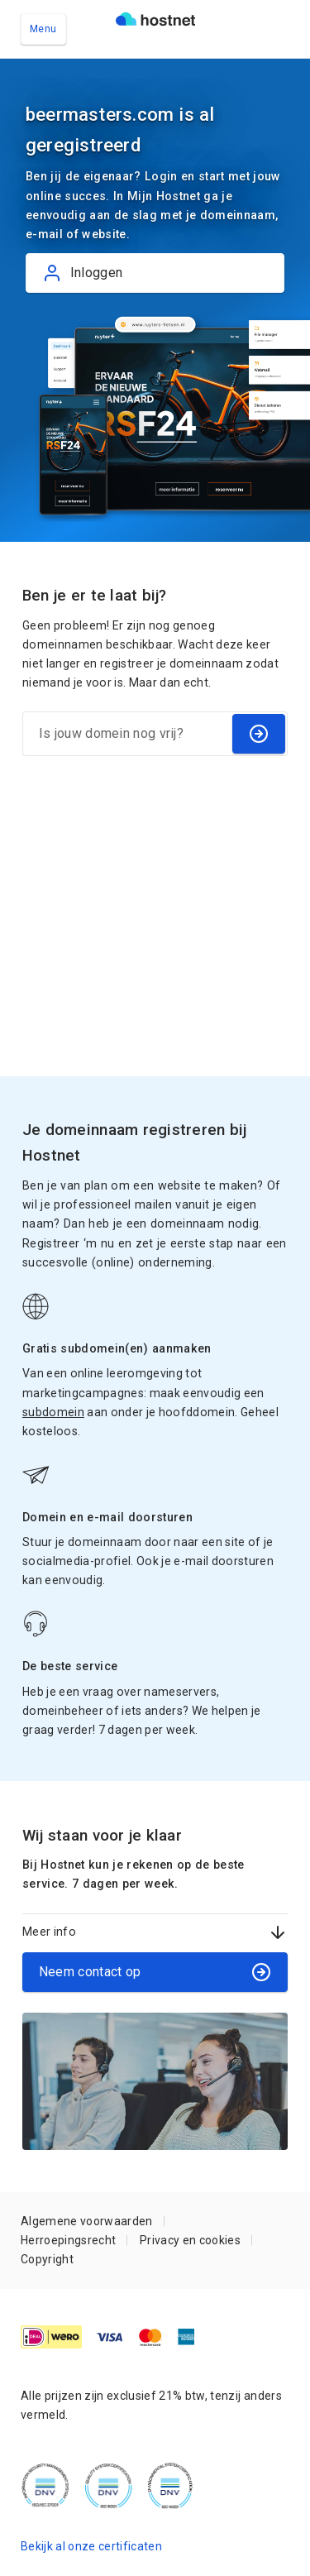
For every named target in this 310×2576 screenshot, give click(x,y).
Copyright (47, 2259)
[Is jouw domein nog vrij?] (126, 733)
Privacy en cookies (190, 2240)
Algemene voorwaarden (87, 2221)
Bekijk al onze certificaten (91, 2546)
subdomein (53, 1412)
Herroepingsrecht (68, 2240)
